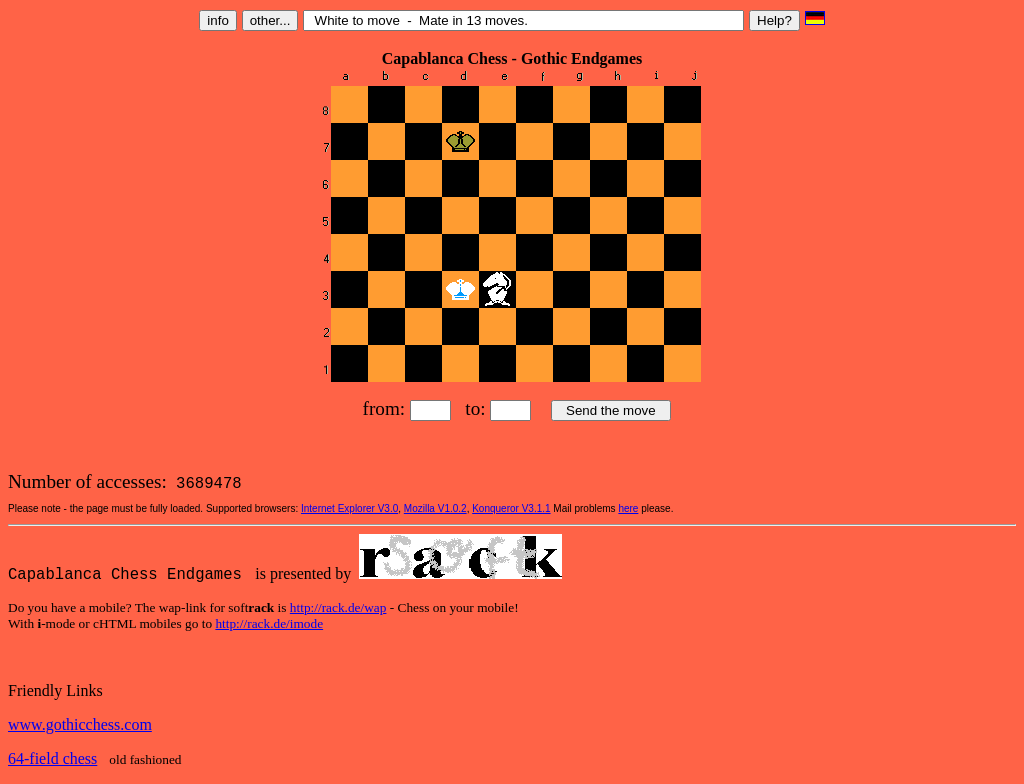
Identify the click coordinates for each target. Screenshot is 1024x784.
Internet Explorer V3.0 (349, 508)
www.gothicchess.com (80, 724)
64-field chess (52, 758)
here (628, 508)
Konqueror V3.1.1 (511, 508)
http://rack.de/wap (338, 607)
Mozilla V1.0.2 (435, 508)
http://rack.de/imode (269, 623)
